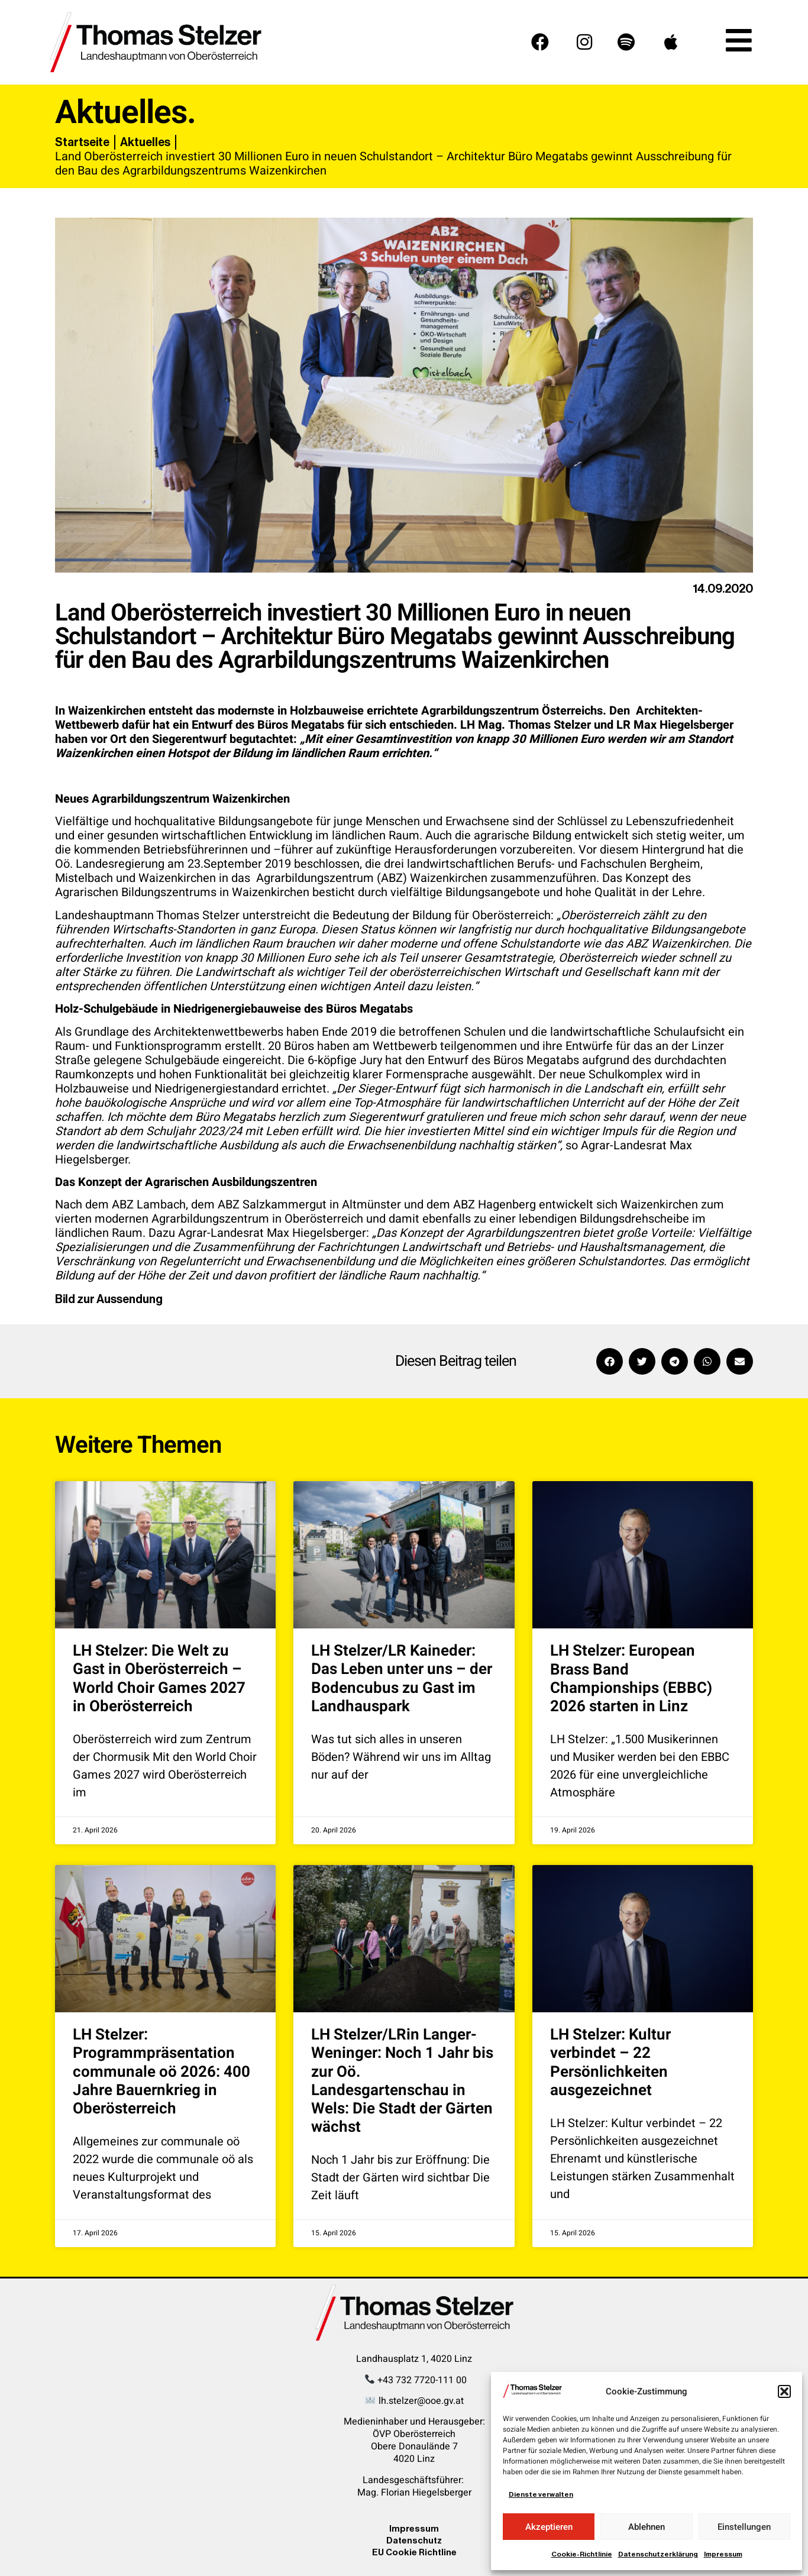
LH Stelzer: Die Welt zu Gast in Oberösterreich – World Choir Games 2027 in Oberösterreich (159, 1679)
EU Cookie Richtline (414, 2552)
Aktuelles (145, 142)
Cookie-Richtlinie (581, 2554)
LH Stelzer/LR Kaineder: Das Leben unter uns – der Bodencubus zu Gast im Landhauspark (401, 1679)
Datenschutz (414, 2540)
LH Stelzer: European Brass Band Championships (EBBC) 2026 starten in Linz (631, 1679)
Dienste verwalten (541, 2494)
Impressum (723, 2554)
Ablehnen (646, 2526)
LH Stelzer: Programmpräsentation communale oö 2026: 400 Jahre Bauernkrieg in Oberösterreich (161, 2072)
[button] (784, 2391)
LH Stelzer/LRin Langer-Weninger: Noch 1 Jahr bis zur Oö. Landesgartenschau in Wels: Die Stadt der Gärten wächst (402, 2081)
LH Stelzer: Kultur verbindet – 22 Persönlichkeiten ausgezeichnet (610, 2063)
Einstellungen (744, 2526)
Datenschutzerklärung (658, 2554)
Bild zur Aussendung (109, 1299)
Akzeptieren (549, 2526)
